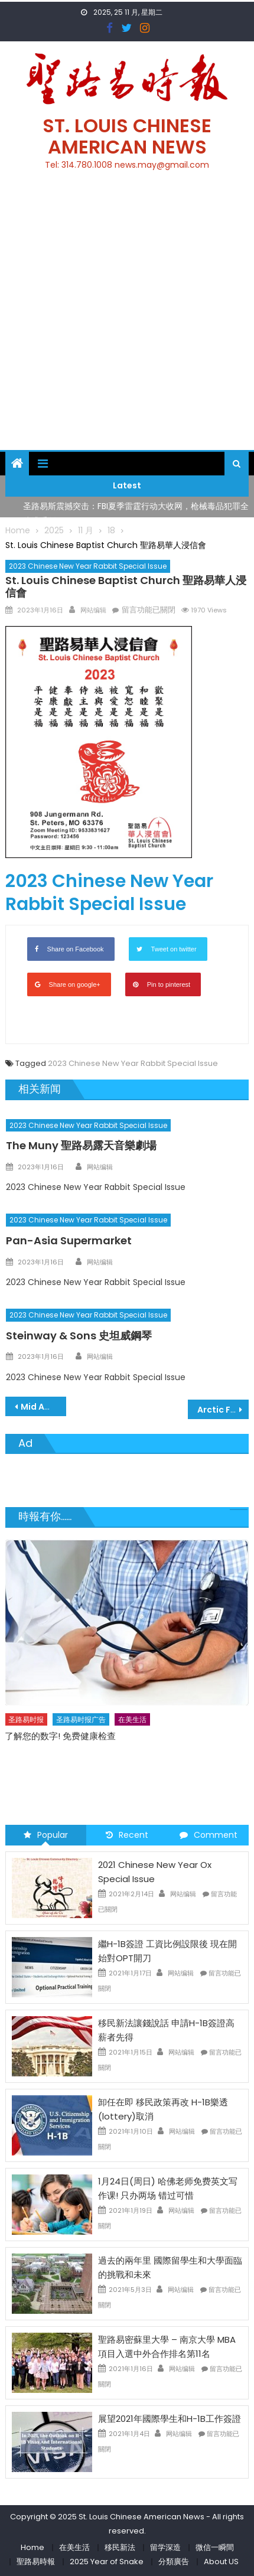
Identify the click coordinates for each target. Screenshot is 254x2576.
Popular (46, 1835)
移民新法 (120, 2547)
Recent (127, 1835)
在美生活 (132, 1719)
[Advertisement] (127, 317)
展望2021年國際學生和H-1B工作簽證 (169, 2418)
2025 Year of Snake (107, 2561)
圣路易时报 (26, 1719)
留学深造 (165, 2547)
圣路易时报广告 (81, 1719)
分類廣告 (173, 2561)
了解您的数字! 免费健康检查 (60, 1735)
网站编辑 (93, 610)
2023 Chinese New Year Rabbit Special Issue (88, 566)
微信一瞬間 (215, 2547)
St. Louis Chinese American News (127, 136)
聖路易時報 (36, 2561)
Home (32, 2547)
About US (221, 2561)
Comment (208, 1835)
